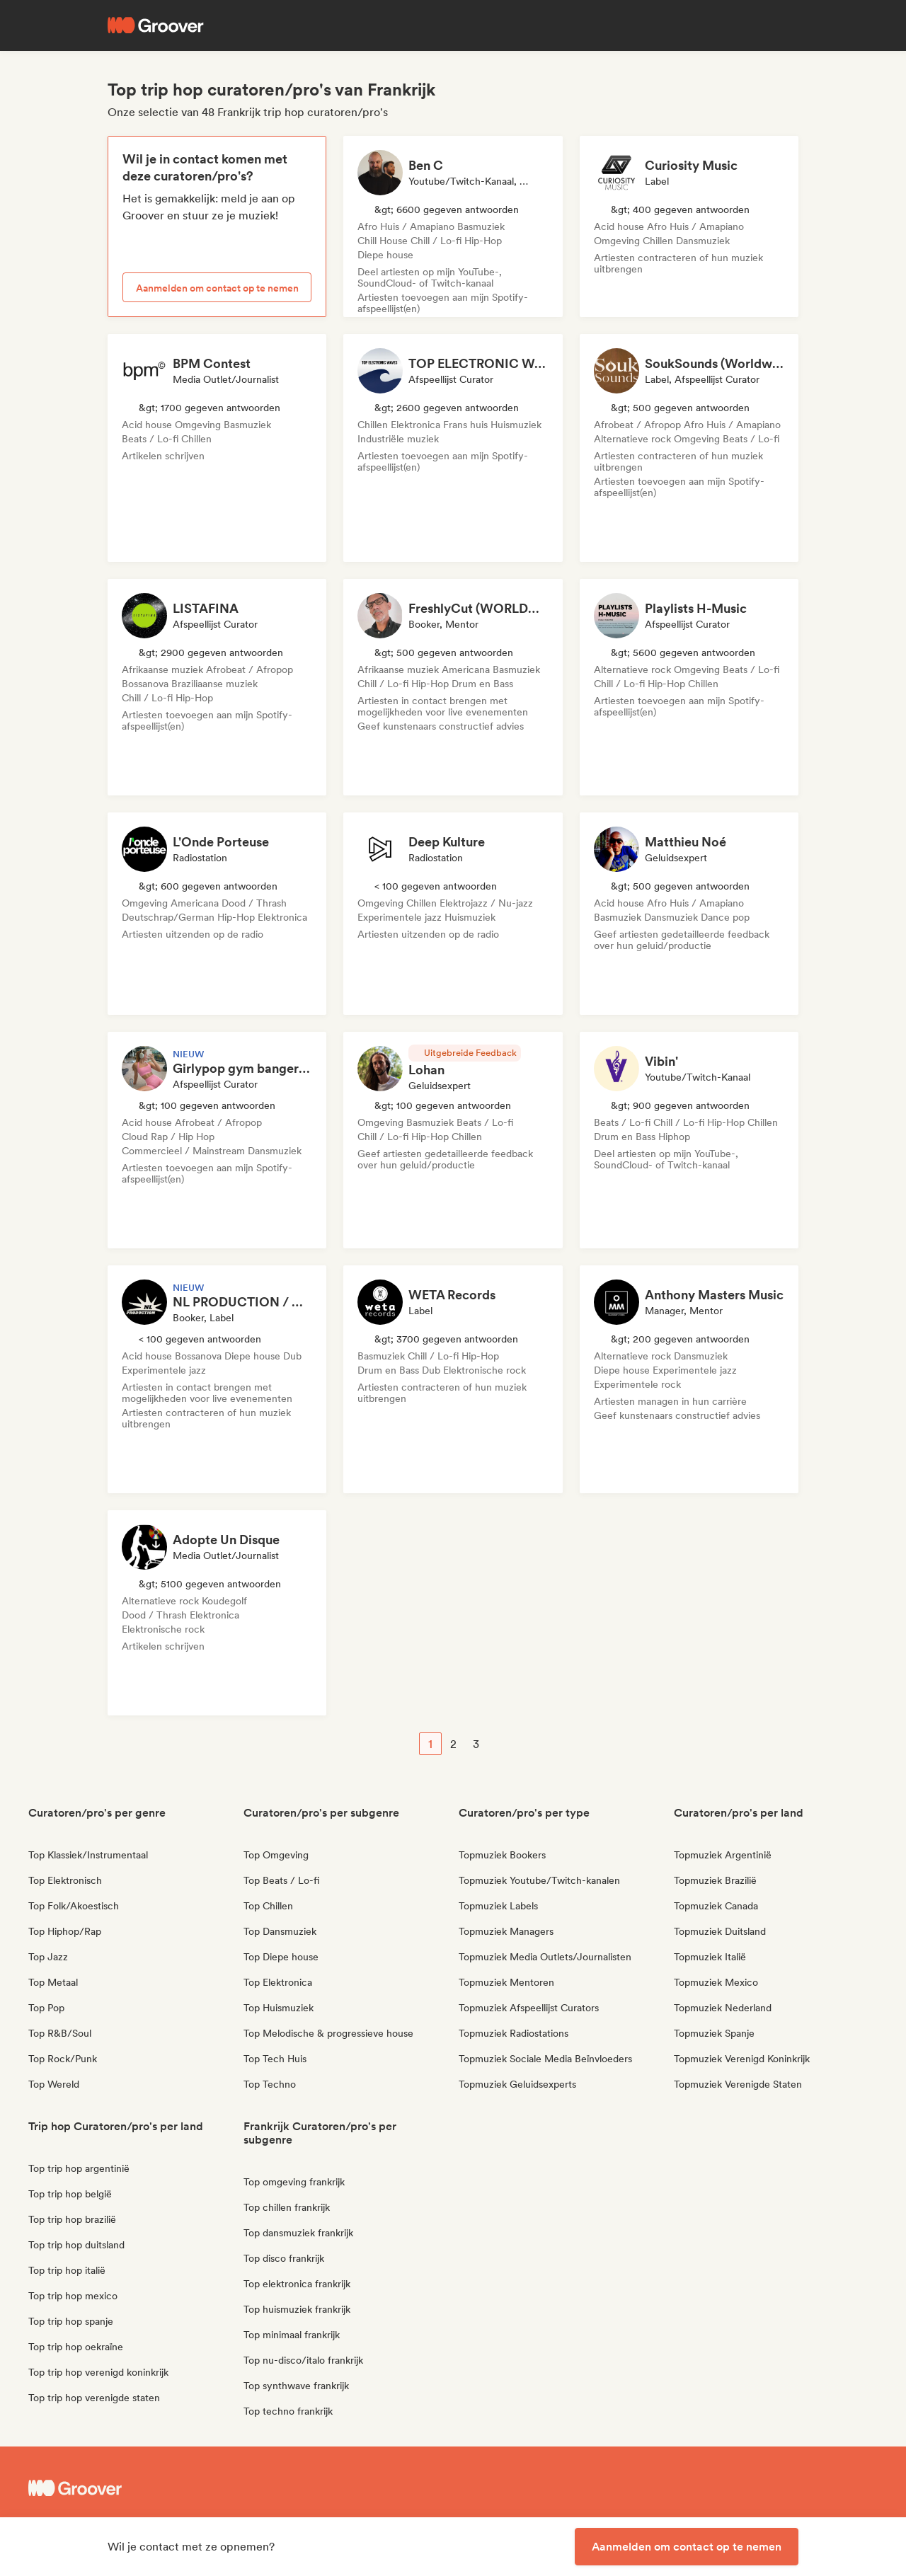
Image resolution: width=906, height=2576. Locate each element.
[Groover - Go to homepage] (134, 2488)
